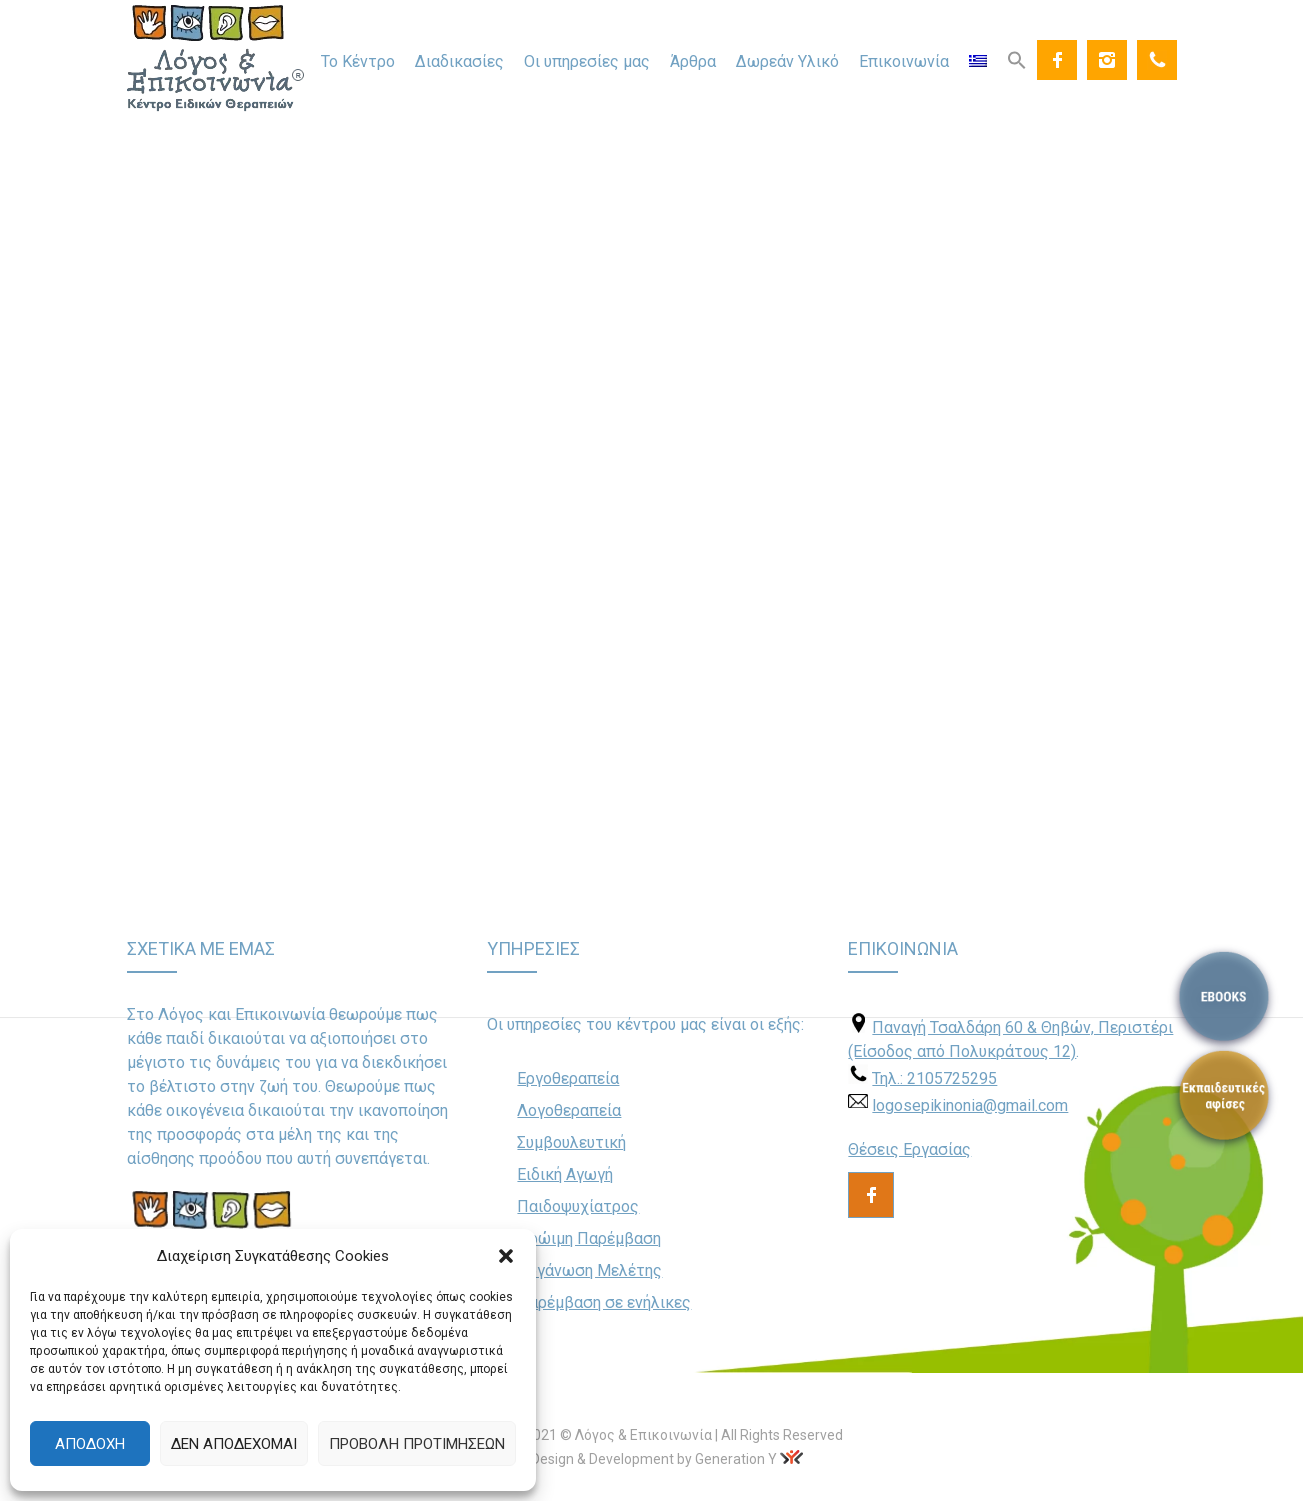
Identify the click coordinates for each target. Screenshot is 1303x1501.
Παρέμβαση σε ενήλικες (604, 1302)
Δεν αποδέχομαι (234, 1444)
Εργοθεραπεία (568, 1078)
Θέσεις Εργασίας (909, 1149)
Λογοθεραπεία (569, 1110)
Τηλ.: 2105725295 (934, 1078)
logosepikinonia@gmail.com (970, 1105)
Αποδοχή (90, 1444)
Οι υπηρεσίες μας (587, 61)
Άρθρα (693, 61)
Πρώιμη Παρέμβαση (589, 1238)
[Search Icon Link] (1017, 59)
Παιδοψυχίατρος (578, 1206)
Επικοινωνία (904, 61)
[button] (506, 1256)
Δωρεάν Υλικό (787, 61)
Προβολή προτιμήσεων (417, 1444)
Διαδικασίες (459, 61)
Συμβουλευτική (571, 1142)
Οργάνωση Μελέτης (589, 1270)
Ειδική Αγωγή (565, 1174)
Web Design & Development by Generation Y (638, 1459)
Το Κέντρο (358, 61)
